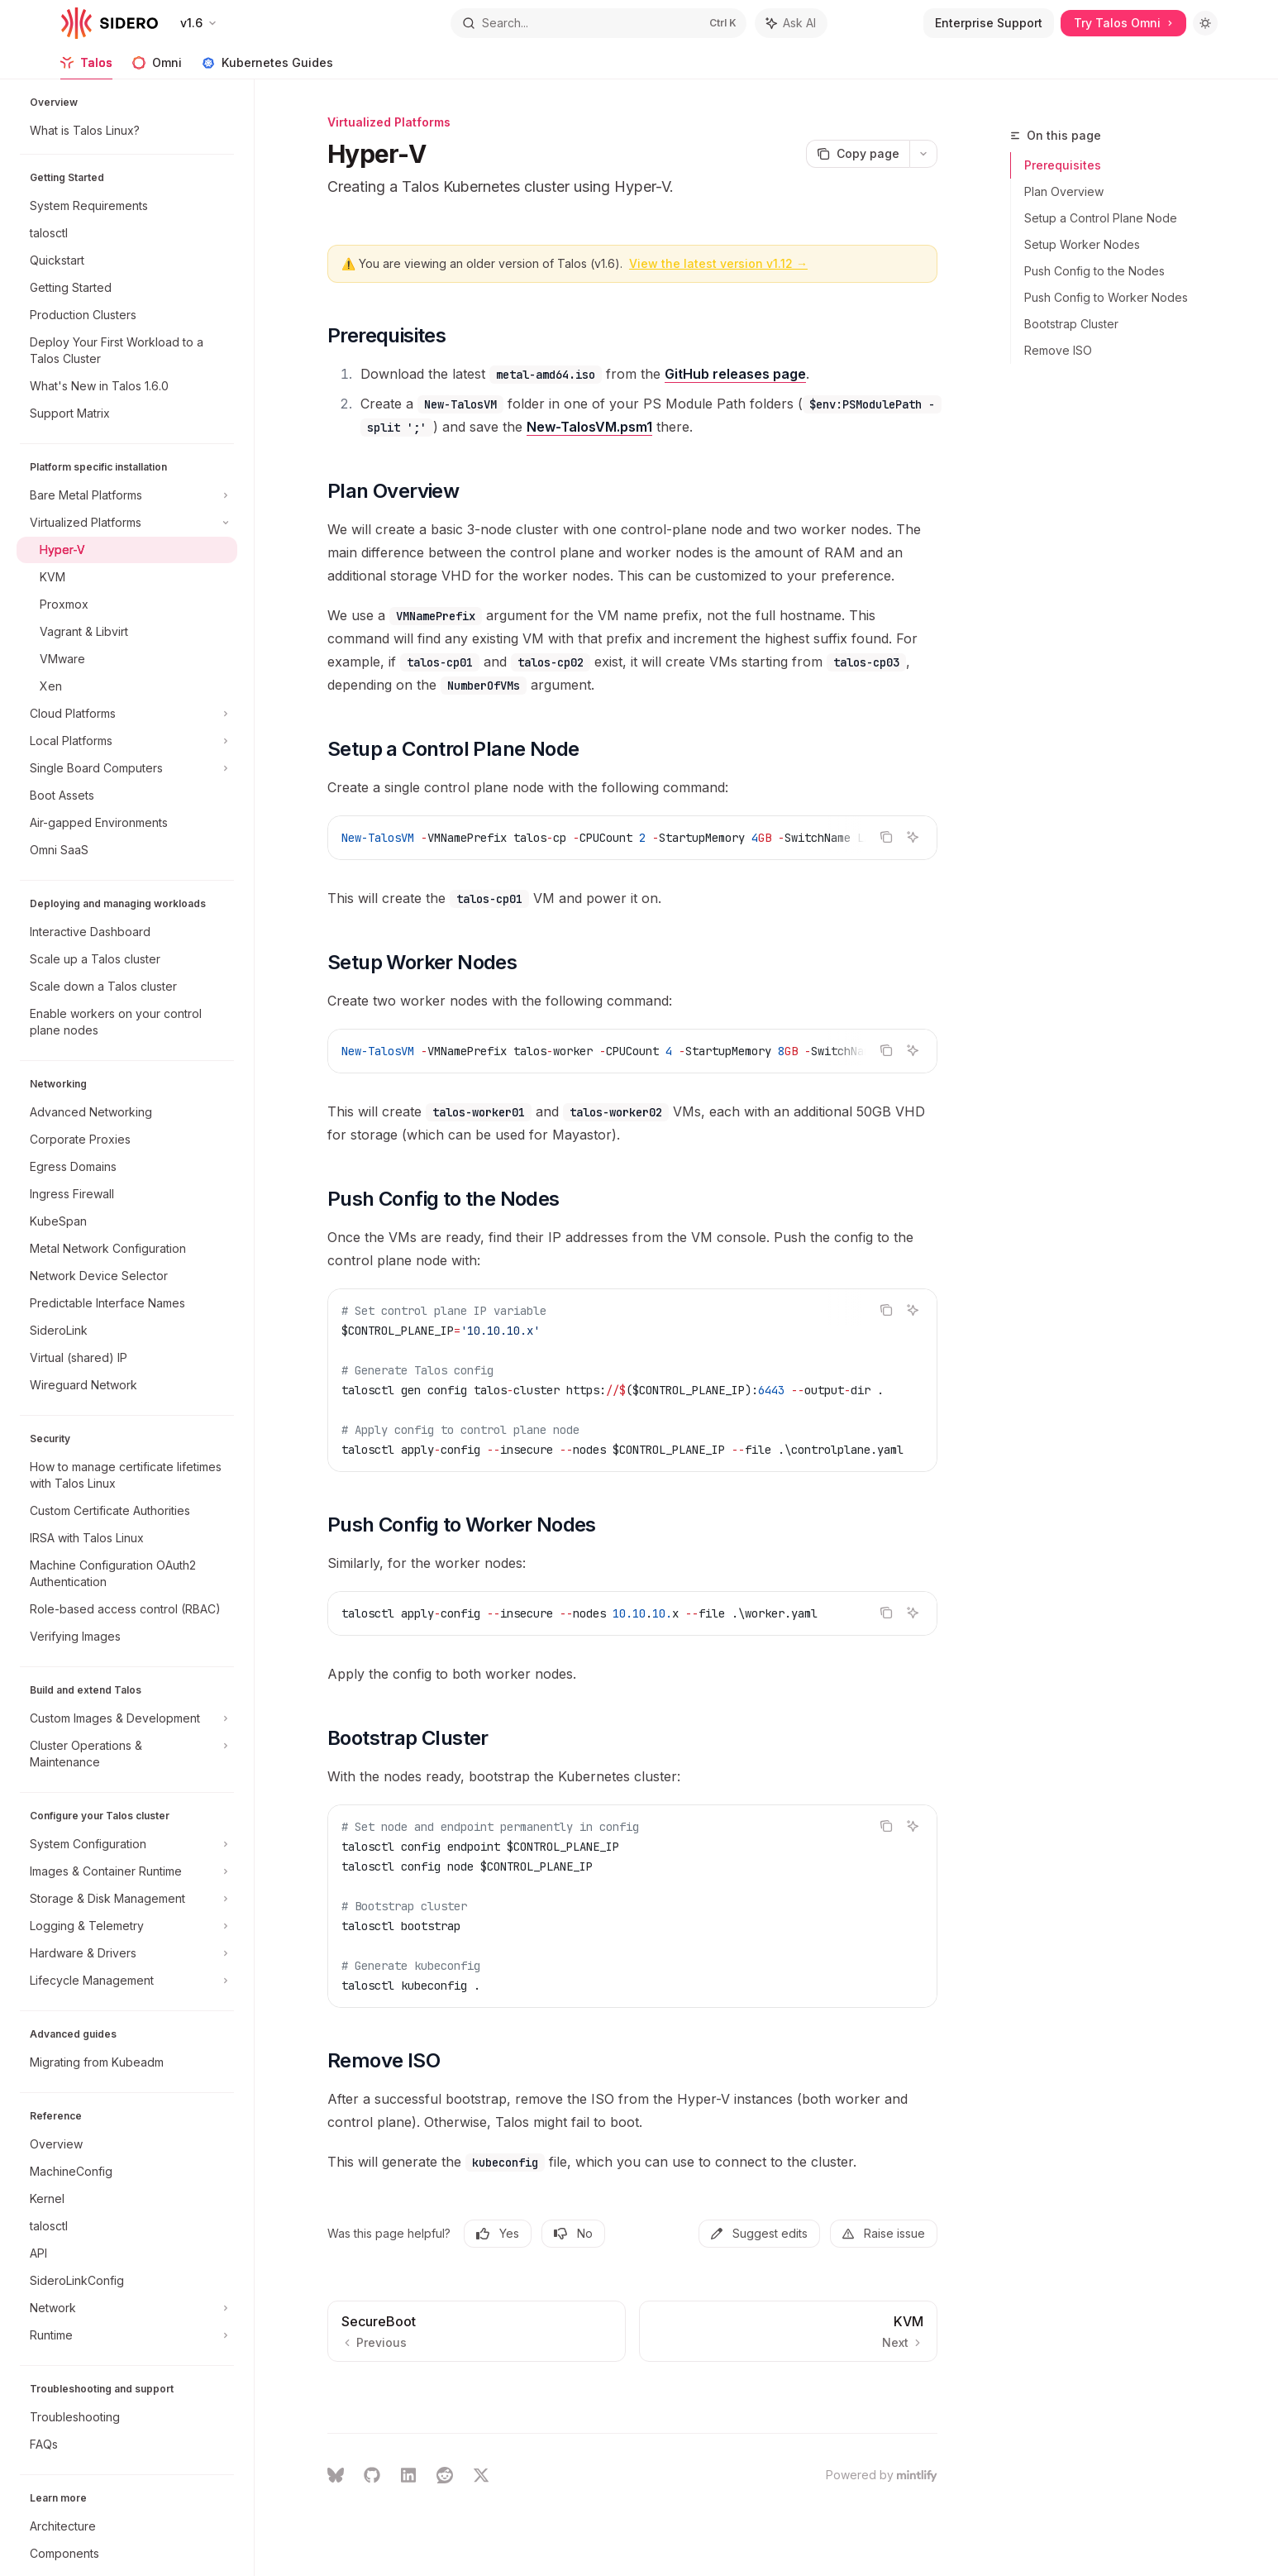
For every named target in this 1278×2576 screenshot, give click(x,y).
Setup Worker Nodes (1082, 244)
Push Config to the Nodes (1094, 271)
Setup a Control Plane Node (1100, 218)
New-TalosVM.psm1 (589, 426)
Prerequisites (1062, 165)
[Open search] (598, 23)
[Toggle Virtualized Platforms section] (127, 522)
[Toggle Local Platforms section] (127, 741)
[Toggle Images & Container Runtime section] (127, 1871)
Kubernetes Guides (267, 67)
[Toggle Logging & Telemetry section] (127, 1926)
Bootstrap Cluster (1071, 324)
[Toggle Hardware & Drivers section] (127, 1953)
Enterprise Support (988, 23)
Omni (157, 67)
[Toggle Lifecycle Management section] (127, 1980)
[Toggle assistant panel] (791, 23)
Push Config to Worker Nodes (1106, 297)
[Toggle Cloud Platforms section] (127, 713)
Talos (86, 67)
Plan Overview (1064, 191)
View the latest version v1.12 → (718, 263)
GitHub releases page (735, 374)
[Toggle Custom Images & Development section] (127, 1718)
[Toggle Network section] (127, 2308)
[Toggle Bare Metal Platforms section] (127, 495)
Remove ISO (1058, 350)
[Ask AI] (912, 837)
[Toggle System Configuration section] (127, 1844)
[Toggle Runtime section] (127, 2335)
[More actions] (923, 154)
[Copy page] (857, 154)
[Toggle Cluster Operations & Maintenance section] (127, 1753)
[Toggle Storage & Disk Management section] (127, 1898)
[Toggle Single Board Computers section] (127, 768)
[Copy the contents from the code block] (886, 837)
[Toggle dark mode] (1205, 23)
